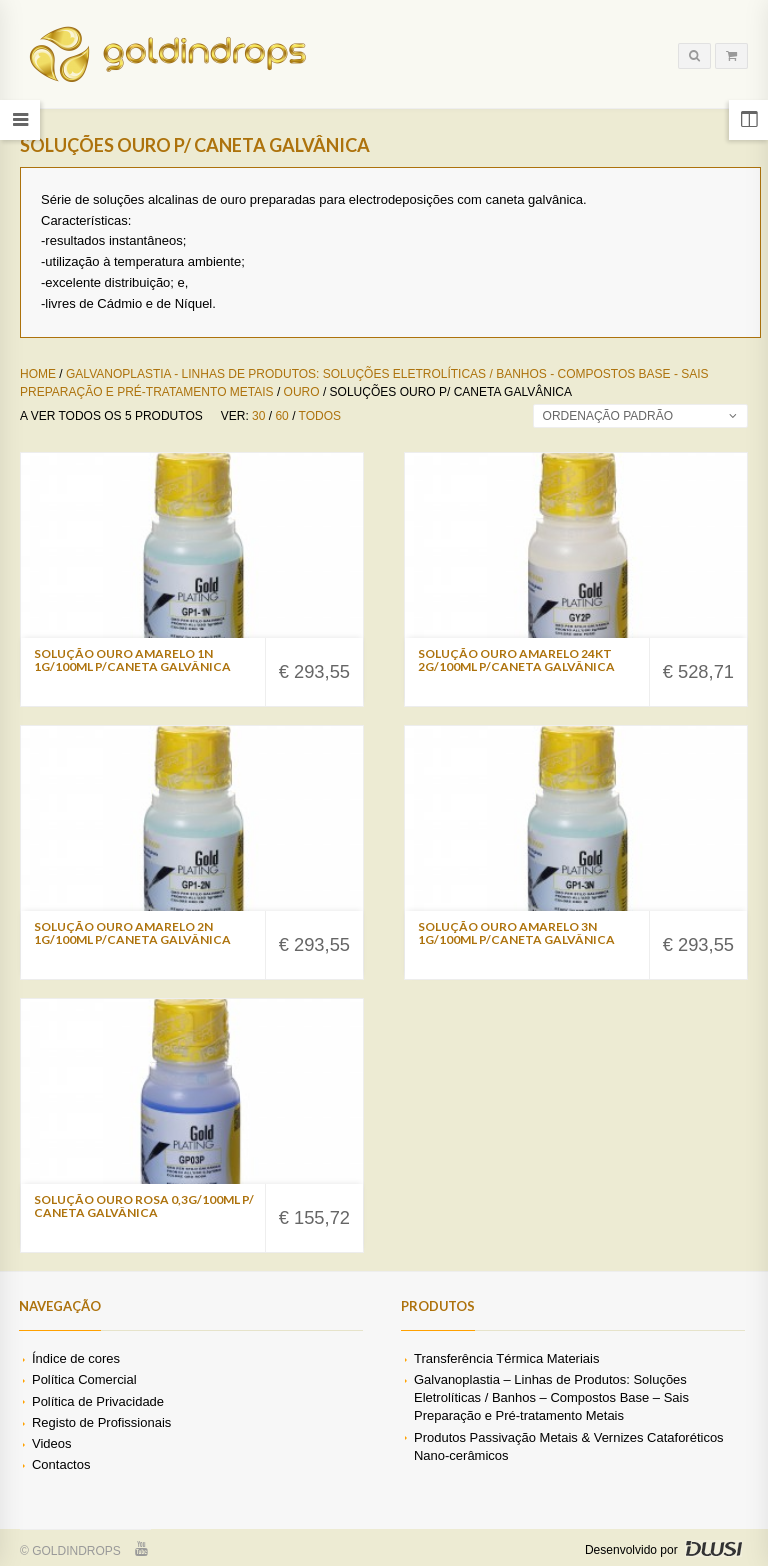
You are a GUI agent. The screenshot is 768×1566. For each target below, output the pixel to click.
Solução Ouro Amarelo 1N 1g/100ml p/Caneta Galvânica (132, 660)
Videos (51, 1443)
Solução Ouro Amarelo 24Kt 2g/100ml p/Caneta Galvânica (516, 660)
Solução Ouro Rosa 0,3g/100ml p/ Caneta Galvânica (144, 1206)
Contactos (61, 1464)
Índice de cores (76, 1358)
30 (258, 416)
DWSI (713, 1549)
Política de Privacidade (98, 1401)
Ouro (302, 392)
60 (281, 416)
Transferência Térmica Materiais (506, 1358)
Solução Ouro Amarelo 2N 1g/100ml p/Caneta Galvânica (132, 933)
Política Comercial (84, 1379)
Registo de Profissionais (101, 1422)
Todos (320, 416)
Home (38, 374)
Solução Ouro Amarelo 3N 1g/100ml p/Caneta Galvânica (516, 933)
